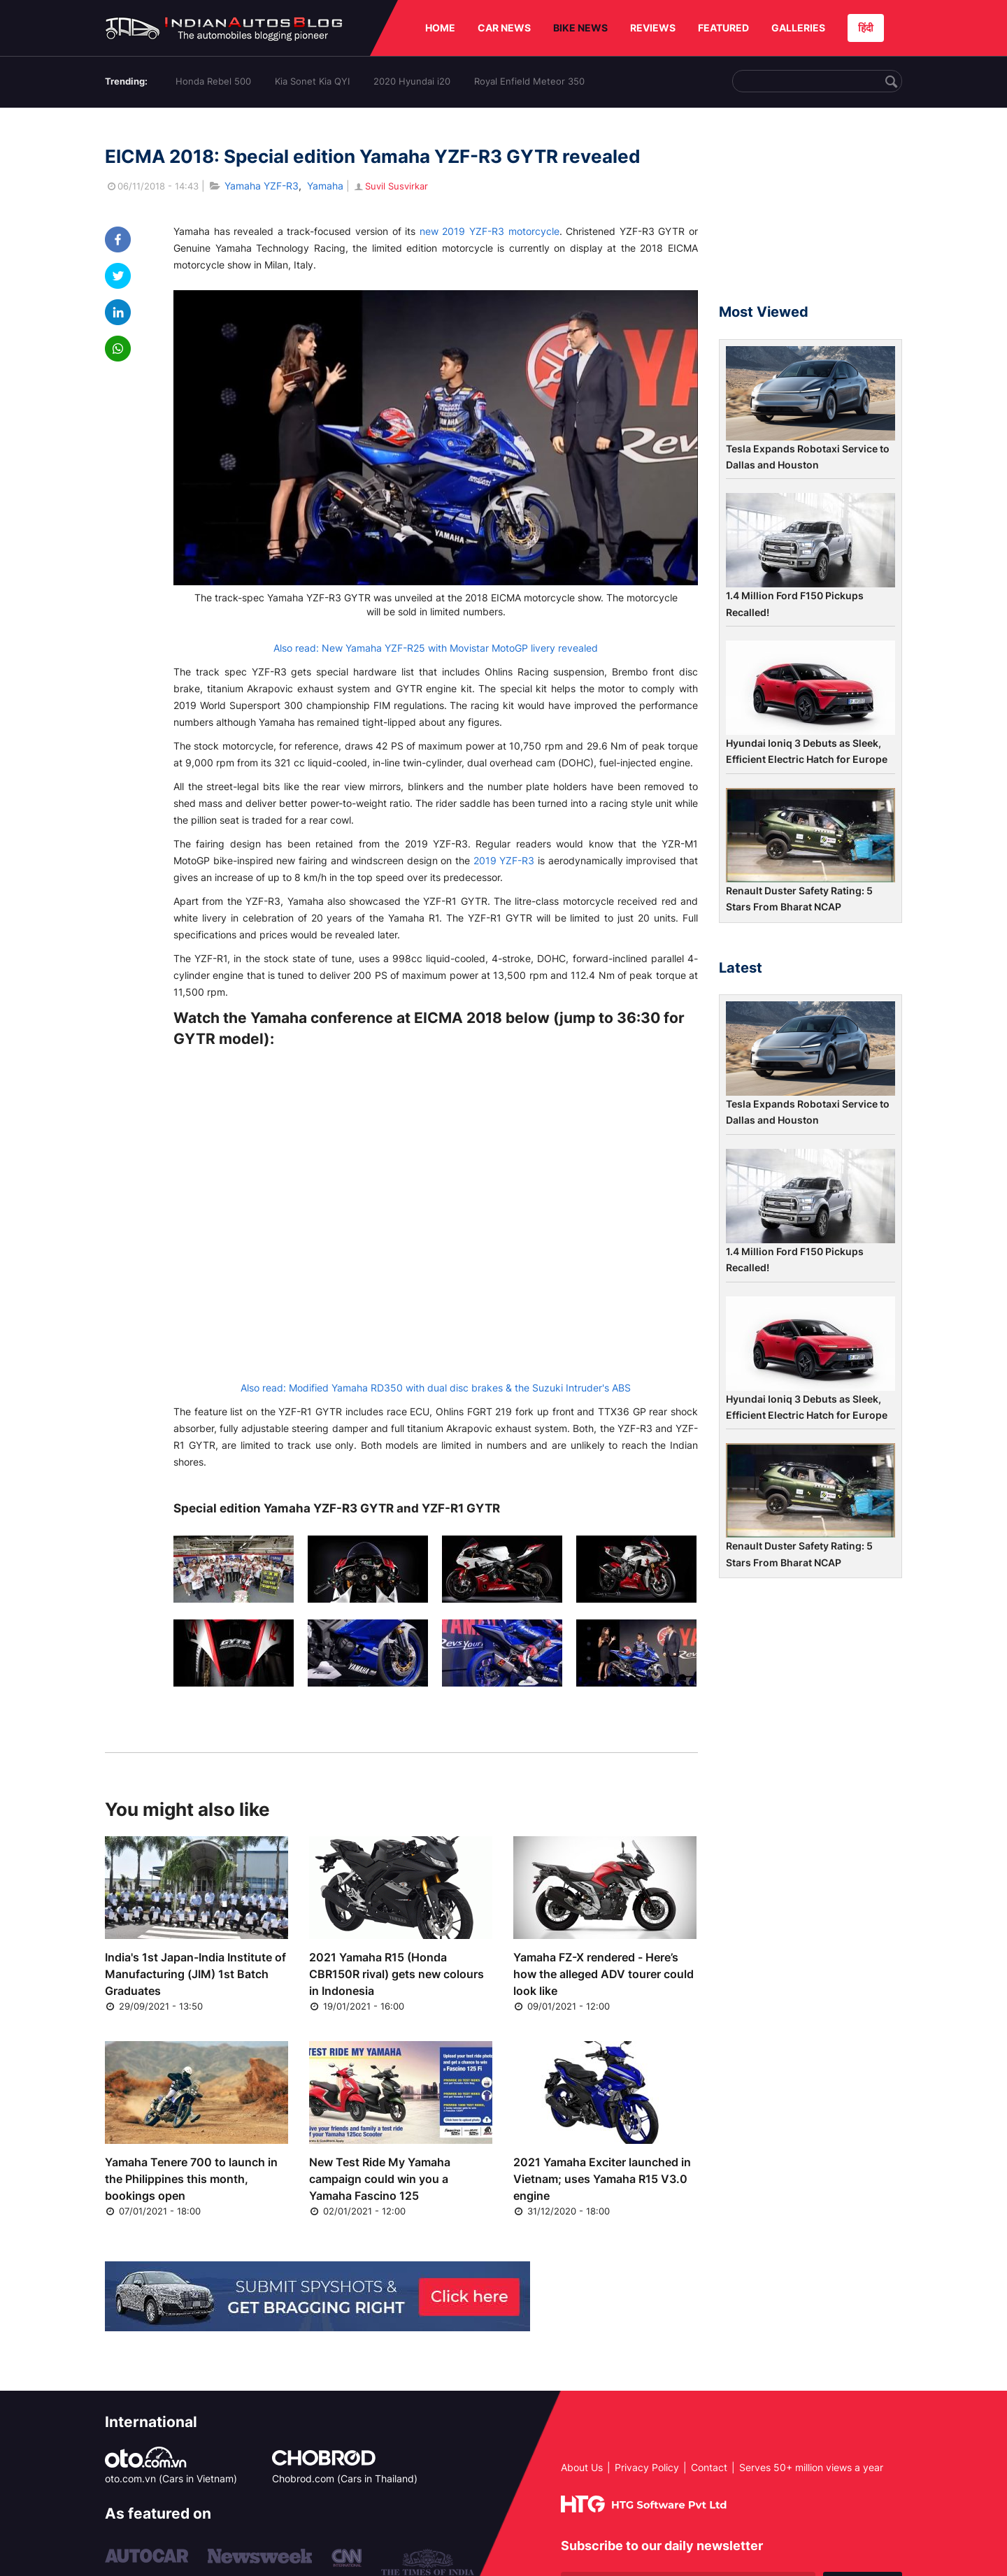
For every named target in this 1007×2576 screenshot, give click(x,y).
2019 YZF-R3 (504, 860)
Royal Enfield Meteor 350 (529, 81)
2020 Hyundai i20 (411, 81)
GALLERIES (798, 28)
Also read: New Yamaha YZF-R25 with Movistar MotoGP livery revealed (435, 648)
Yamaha (325, 186)
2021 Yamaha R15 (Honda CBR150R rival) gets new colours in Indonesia (396, 1974)
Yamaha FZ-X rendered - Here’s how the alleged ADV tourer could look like (603, 1974)
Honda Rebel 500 (213, 81)
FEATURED (723, 28)
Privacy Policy (647, 2467)
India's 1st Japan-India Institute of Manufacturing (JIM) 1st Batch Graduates (195, 1974)
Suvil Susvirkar (390, 186)
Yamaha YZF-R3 (261, 186)
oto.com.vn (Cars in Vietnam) (171, 2478)
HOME (440, 28)
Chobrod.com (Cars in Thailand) (344, 2478)
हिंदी (865, 28)
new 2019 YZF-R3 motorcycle (489, 231)
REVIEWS (653, 28)
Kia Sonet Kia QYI (312, 81)
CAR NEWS (504, 28)
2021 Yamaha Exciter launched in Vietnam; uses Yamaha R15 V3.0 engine (602, 2179)
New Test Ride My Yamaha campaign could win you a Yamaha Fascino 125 (379, 2179)
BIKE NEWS (580, 28)
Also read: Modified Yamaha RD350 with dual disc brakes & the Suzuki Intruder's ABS (436, 1388)
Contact (709, 2467)
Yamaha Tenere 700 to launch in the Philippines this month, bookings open (191, 2179)
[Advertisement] (810, 212)
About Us (582, 2467)
